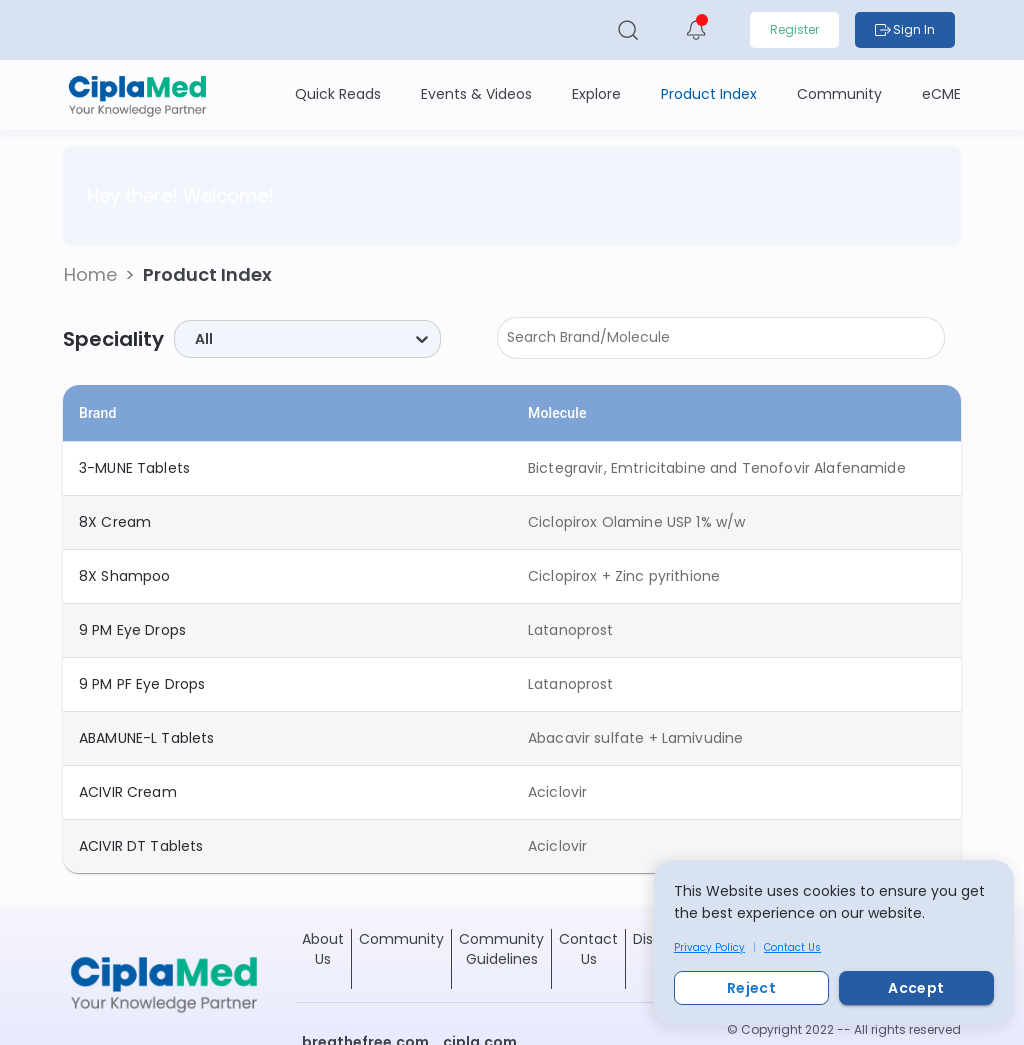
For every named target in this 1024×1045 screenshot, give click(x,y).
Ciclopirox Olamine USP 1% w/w (636, 522)
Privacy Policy (709, 947)
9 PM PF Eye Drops (142, 684)
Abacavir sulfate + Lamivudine (635, 738)
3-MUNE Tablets (134, 468)
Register (794, 29)
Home (90, 274)
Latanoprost (571, 630)
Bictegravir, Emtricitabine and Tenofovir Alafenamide (717, 468)
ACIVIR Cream (128, 792)
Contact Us (792, 947)
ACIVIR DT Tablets (141, 846)
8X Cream (115, 522)
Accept (916, 988)
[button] (90, 274)
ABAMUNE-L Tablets (147, 738)
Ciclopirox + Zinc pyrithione (624, 576)
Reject (751, 988)
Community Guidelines (501, 949)
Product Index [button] (207, 274)
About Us (323, 949)
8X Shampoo (125, 576)
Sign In (905, 29)
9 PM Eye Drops (132, 630)
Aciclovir (557, 792)
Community (401, 939)
